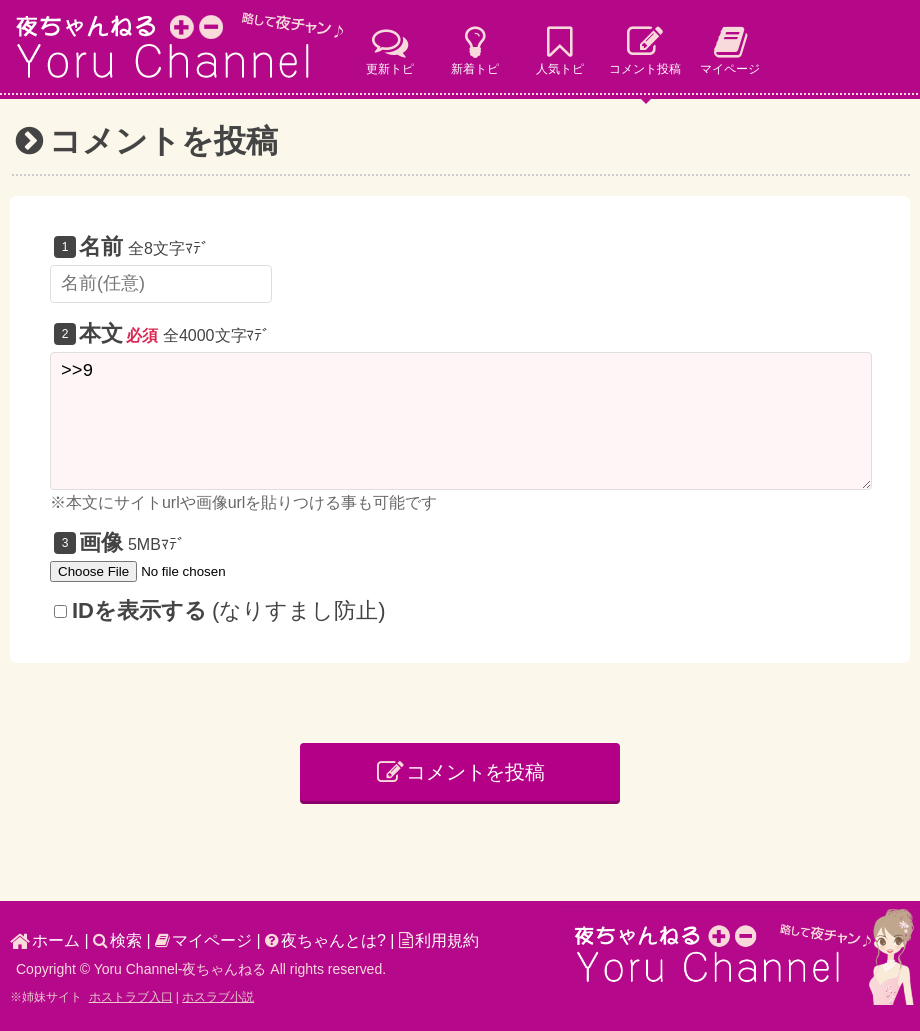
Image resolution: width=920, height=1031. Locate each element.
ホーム (45, 940)
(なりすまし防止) (220, 610)
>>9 (461, 421)
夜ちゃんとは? (325, 940)
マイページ (203, 940)
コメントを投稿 (461, 772)
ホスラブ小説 (218, 997)
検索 (117, 940)
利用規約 (439, 940)
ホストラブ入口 (131, 997)
